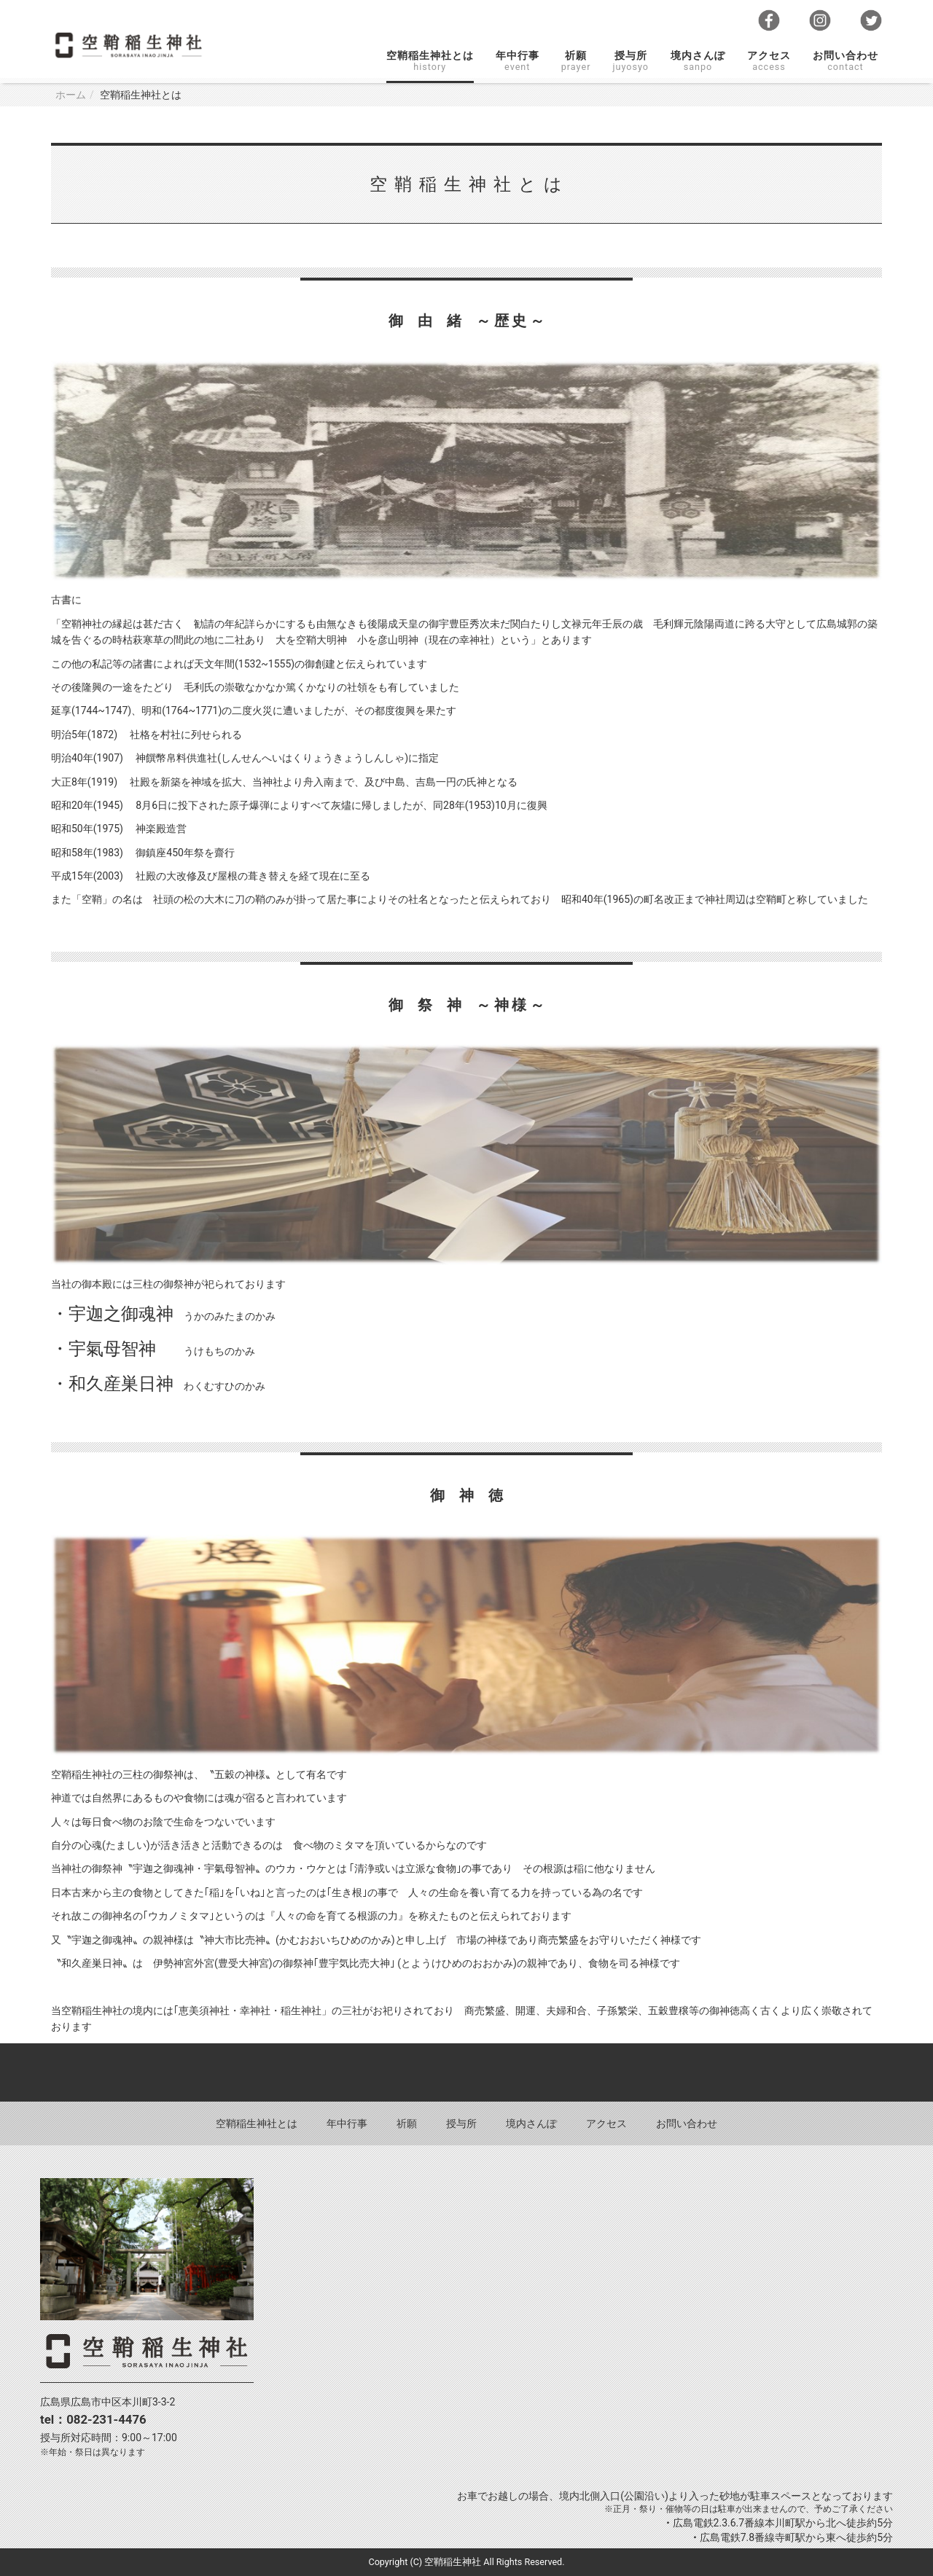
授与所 (630, 61)
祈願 (576, 61)
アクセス (769, 61)
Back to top (466, 2072)
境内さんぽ (698, 61)
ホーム (70, 95)
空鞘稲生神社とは (430, 61)
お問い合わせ (845, 61)
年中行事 (517, 61)
